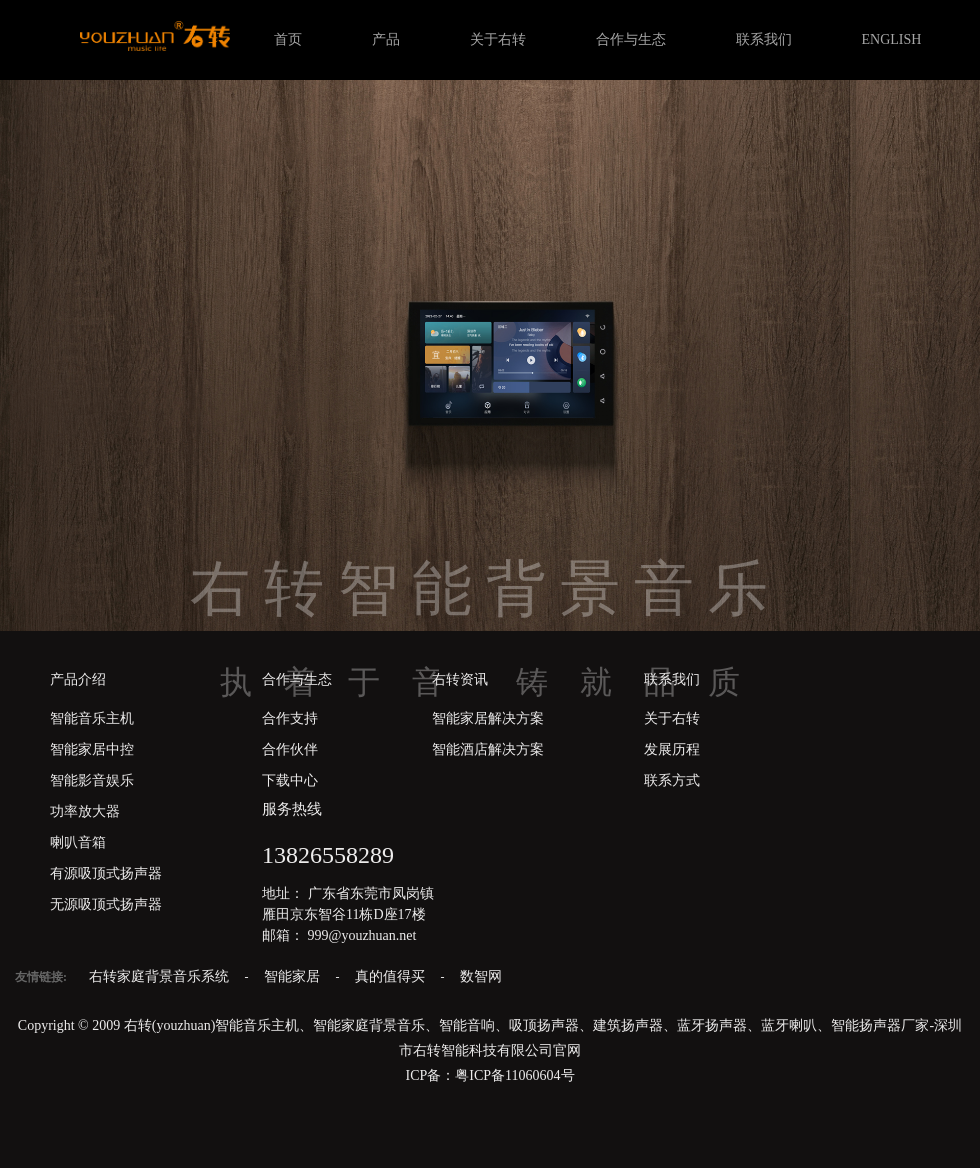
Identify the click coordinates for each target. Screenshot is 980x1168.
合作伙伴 (290, 749)
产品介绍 (78, 679)
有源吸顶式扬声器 (106, 873)
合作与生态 (631, 39)
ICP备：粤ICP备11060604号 (489, 1075)
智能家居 (294, 976)
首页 (288, 39)
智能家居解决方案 (488, 718)
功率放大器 (85, 811)
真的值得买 (392, 976)
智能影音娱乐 (92, 780)
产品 (386, 39)
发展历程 (672, 749)
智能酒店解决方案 (488, 749)
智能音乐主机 (92, 718)
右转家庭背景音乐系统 (161, 976)
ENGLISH (892, 39)
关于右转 (498, 39)
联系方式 (672, 780)
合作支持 (290, 718)
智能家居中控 (92, 749)
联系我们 (764, 39)
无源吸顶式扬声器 (106, 904)
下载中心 (290, 780)
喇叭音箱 (78, 842)
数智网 (481, 976)
